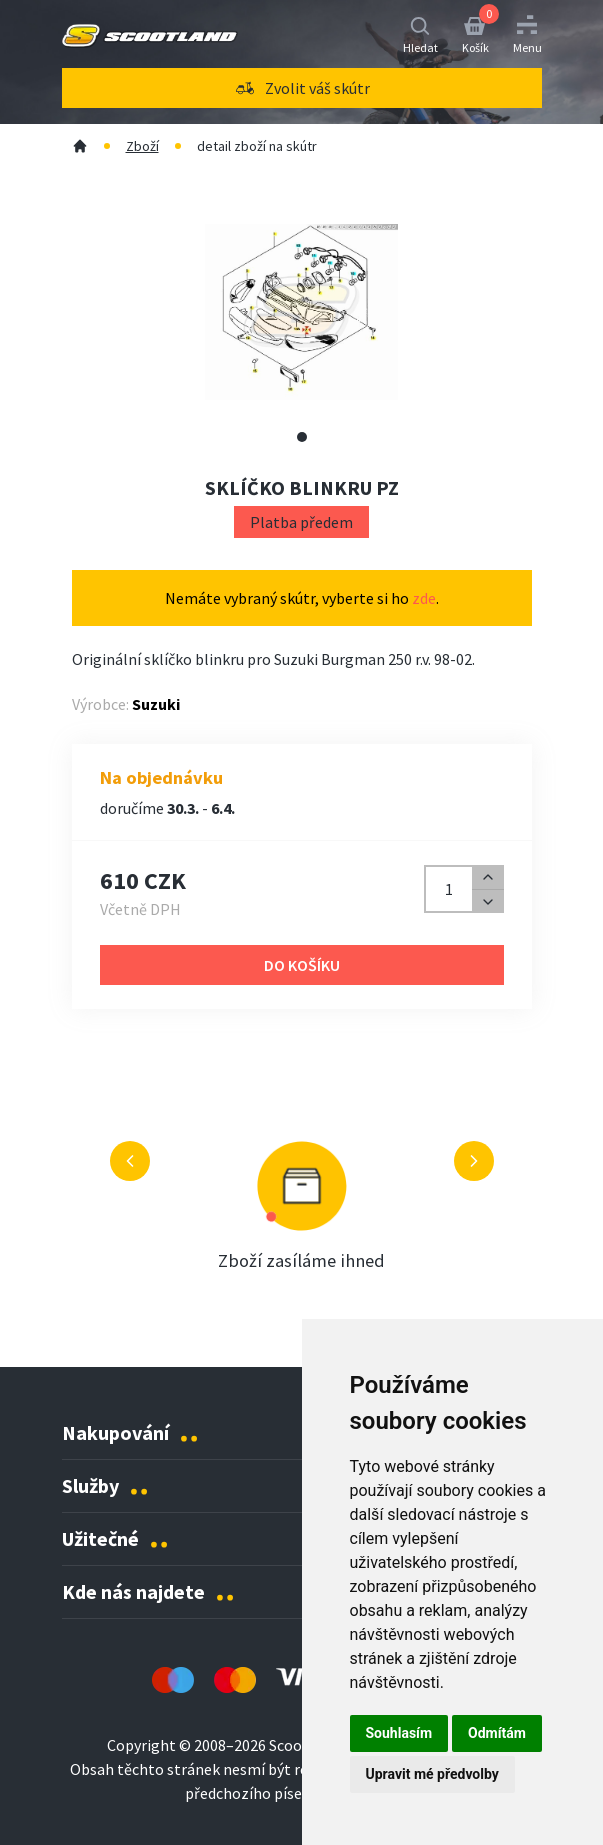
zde (424, 598)
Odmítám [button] (497, 1733)
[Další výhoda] (474, 1161)
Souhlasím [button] (399, 1733)
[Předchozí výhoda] (130, 1161)
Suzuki (156, 704)
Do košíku (302, 965)
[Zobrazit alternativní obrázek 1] (302, 437)
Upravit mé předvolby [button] (432, 1774)
